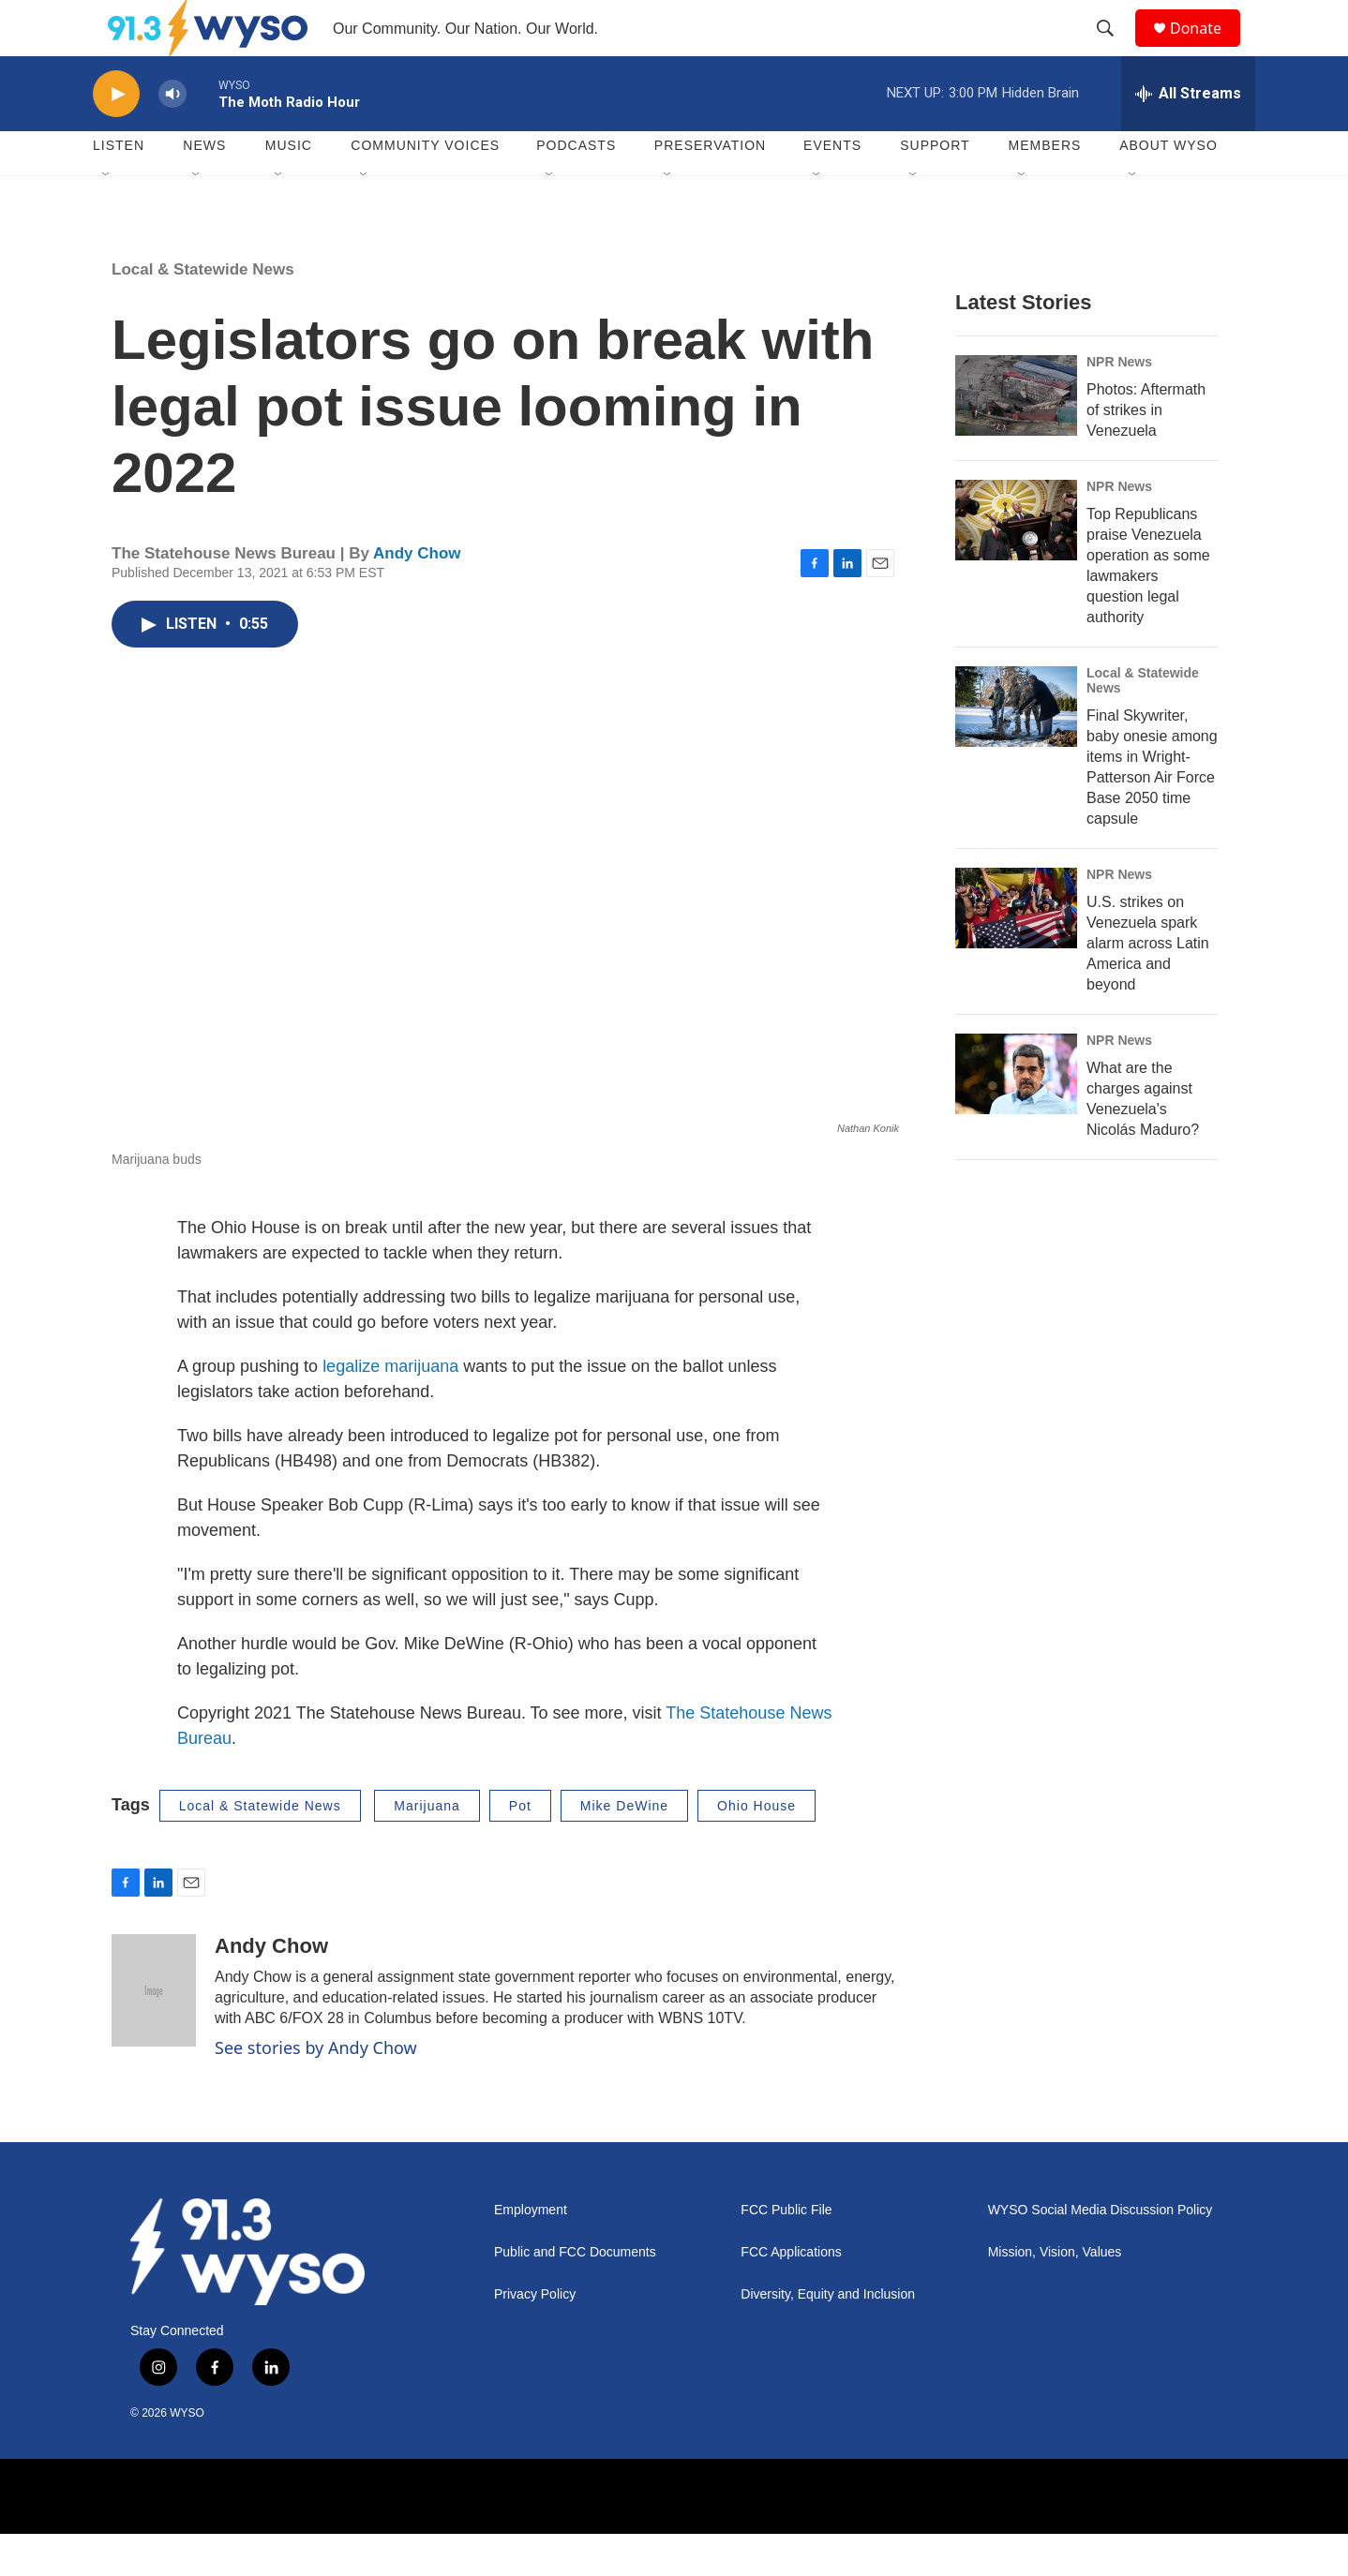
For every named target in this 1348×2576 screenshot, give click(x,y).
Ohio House (756, 1847)
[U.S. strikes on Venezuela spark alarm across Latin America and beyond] (1016, 950)
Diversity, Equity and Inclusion (828, 2337)
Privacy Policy (535, 2337)
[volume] (172, 136)
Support (934, 187)
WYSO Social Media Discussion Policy (1100, 2252)
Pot (520, 1847)
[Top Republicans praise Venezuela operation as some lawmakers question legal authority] (1016, 562)
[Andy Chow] (154, 2032)
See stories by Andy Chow (316, 2089)
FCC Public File (786, 2252)
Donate (1207, 49)
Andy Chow (417, 595)
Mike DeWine (624, 1847)
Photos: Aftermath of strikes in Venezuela (1146, 452)
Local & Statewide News (203, 311)
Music (288, 187)
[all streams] (1188, 135)
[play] (116, 136)
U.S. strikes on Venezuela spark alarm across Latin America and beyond (1147, 985)
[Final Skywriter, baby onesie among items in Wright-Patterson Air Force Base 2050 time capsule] (1016, 748)
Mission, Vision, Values (1055, 2294)
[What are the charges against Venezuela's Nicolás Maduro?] (1016, 1116)
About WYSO (1168, 187)
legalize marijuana (390, 1408)
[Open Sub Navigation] (106, 217)
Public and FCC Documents (575, 2294)
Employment (530, 2252)
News (204, 187)
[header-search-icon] (1113, 49)
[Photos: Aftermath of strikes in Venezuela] (1016, 437)
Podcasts (576, 187)
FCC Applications (791, 2294)
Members (1045, 187)
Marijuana (426, 1847)
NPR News (1119, 403)
